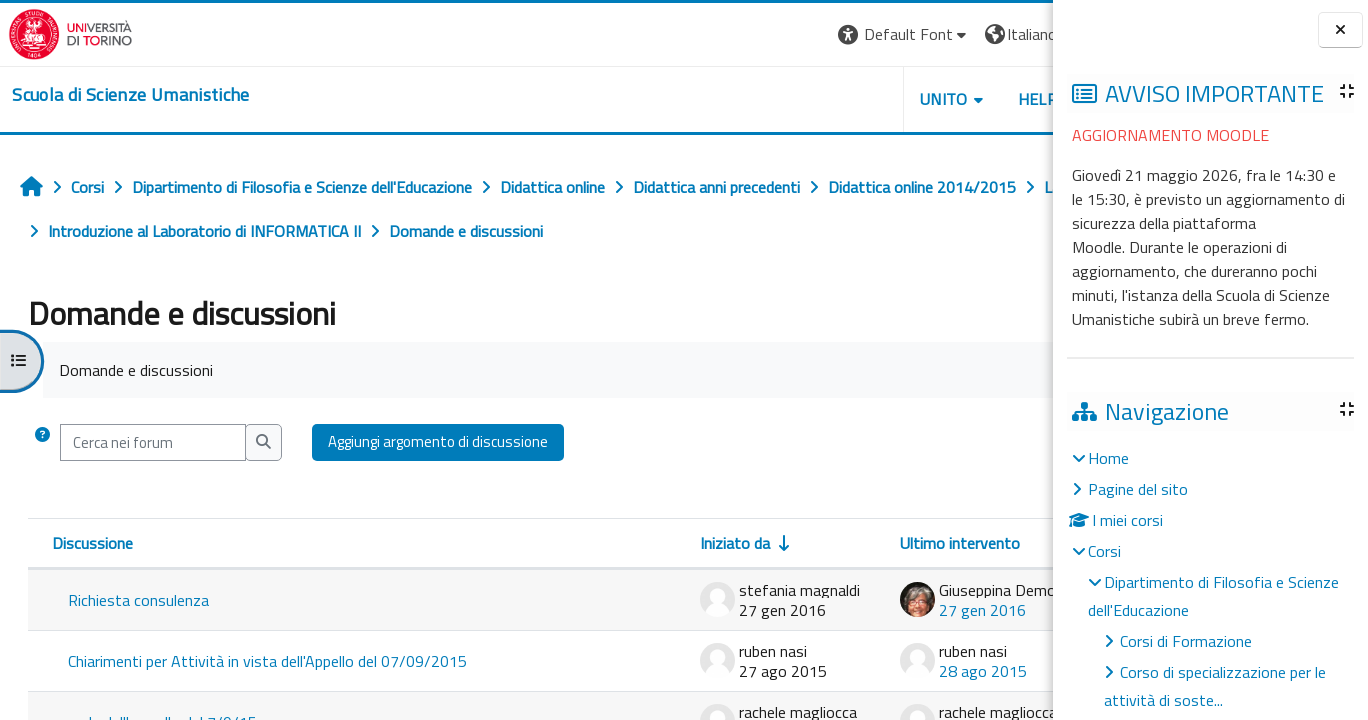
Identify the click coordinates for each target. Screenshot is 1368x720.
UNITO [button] (819, 99)
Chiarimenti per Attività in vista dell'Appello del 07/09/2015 (267, 661)
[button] (778, 34)
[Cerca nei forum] (153, 442)
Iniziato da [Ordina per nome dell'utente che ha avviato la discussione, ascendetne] (601, 543)
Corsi (1104, 551)
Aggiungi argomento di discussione (438, 441)
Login (1018, 34)
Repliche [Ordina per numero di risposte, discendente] (985, 543)
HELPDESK (932, 99)
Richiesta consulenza (138, 600)
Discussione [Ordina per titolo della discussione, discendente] (92, 543)
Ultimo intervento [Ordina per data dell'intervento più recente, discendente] (826, 543)
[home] (122, 95)
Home (1108, 458)
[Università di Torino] (62, 32)
